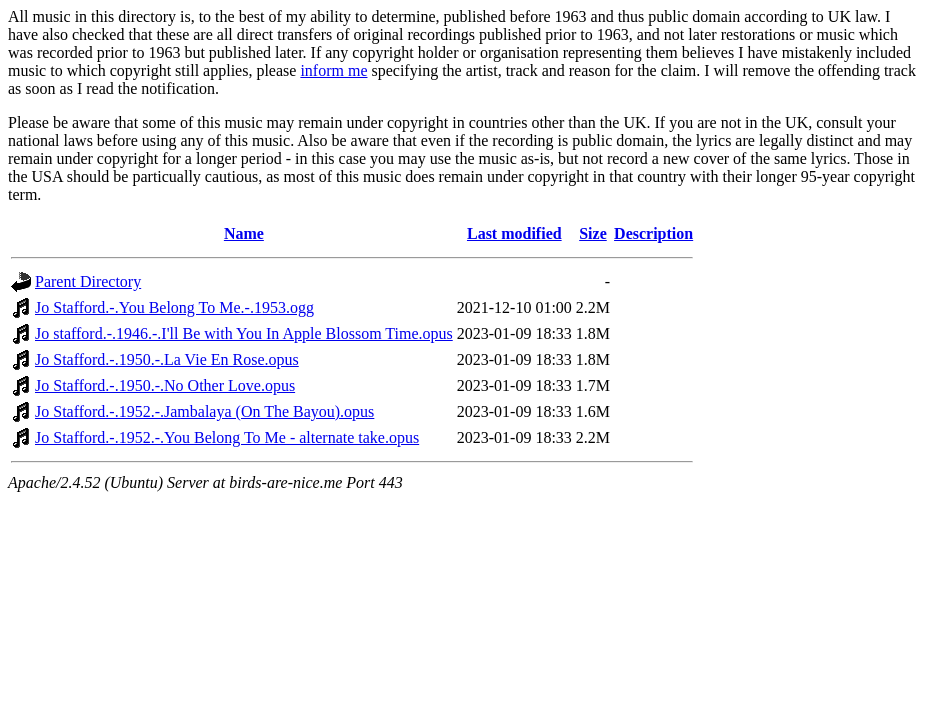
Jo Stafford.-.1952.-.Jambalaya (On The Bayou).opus (204, 411)
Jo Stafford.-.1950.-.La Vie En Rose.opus (167, 359)
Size (593, 233)
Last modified (514, 233)
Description (653, 233)
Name (244, 233)
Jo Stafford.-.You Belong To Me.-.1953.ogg (174, 307)
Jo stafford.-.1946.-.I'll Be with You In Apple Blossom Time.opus (244, 333)
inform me (333, 70)
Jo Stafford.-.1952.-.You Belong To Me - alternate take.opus (227, 437)
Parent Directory (88, 281)
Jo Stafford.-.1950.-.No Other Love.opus (165, 385)
